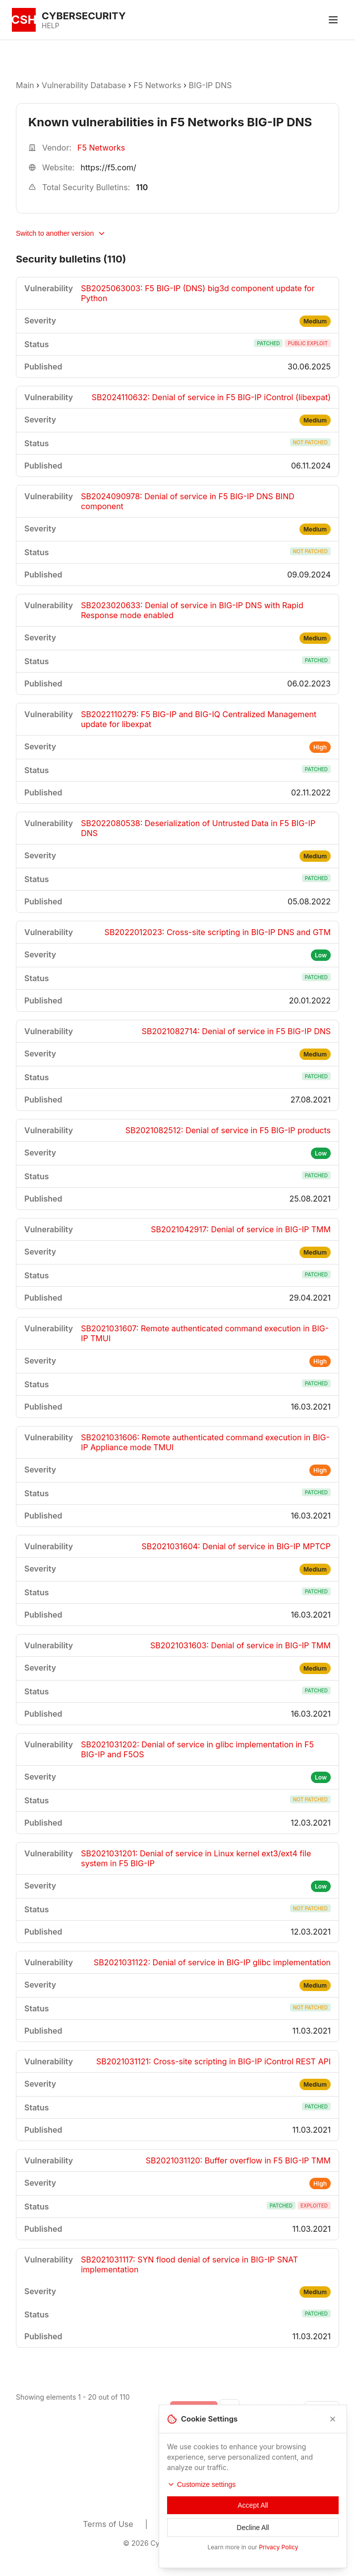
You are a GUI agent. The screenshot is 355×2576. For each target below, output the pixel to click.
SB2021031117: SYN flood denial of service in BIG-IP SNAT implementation (189, 2264)
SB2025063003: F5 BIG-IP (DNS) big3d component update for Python (197, 293)
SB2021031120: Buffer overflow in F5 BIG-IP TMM (238, 2160)
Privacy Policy (186, 2524)
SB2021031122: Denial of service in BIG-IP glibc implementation (212, 1962)
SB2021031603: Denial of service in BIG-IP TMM (240, 1645)
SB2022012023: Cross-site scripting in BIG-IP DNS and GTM (218, 932)
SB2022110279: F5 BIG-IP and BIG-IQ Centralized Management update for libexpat (198, 719)
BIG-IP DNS (210, 85)
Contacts (255, 2524)
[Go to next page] (322, 2409)
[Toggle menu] (333, 20)
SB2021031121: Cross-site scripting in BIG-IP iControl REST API (213, 2061)
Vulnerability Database (84, 85)
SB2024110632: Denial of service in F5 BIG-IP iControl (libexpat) (211, 397)
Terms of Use (108, 2524)
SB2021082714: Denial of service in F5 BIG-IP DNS (236, 1031)
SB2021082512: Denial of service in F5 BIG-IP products (228, 1130)
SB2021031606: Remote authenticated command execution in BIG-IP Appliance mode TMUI (205, 1442)
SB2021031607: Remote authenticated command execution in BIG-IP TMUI (205, 1333)
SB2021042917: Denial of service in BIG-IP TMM (241, 1229)
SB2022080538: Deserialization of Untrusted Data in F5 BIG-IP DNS (198, 828)
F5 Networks (157, 85)
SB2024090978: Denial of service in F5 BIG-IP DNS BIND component (188, 501)
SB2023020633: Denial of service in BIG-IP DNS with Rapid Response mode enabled (192, 610)
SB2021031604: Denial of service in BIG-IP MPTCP (236, 1546)
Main (25, 85)
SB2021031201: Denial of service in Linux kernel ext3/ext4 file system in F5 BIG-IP (196, 1858)
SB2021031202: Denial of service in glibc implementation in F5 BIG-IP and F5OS (197, 1749)
